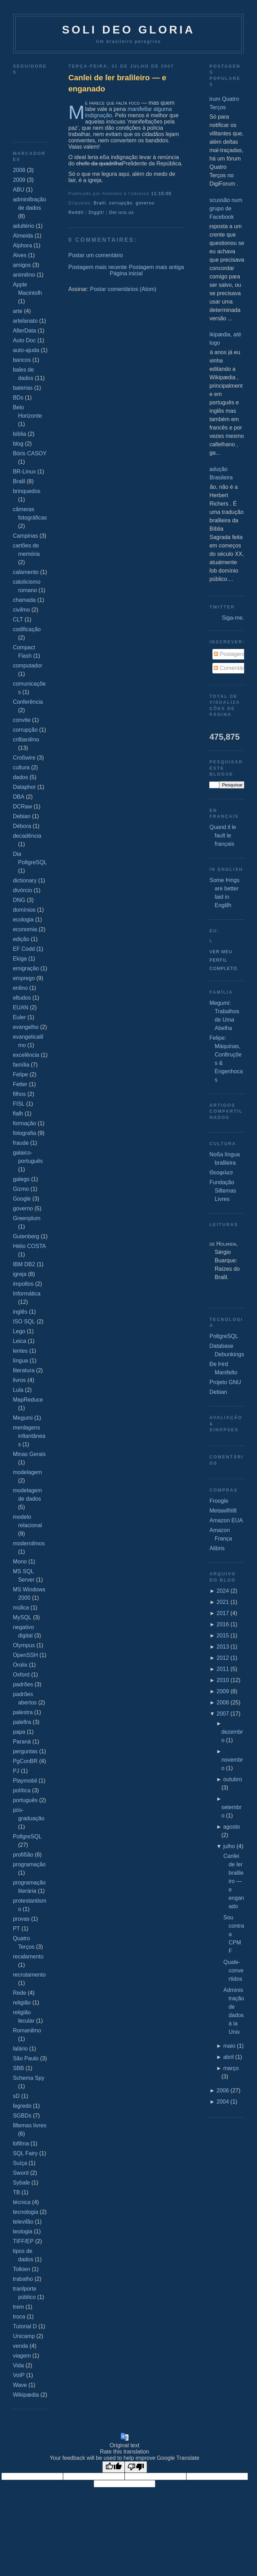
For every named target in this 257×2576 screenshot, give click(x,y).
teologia (22, 2231)
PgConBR (25, 1761)
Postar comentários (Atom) (123, 289)
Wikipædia (26, 2395)
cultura (21, 767)
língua (20, 1361)
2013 (223, 1647)
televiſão (23, 2222)
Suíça (20, 2163)
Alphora (22, 245)
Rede (19, 1993)
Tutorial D (25, 2326)
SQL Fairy (25, 2153)
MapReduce (28, 1400)
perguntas (25, 1751)
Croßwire (24, 758)
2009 (19, 180)
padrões (23, 1684)
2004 (223, 2102)
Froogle (218, 1501)
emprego (24, 978)
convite (22, 720)
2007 (223, 1714)
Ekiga (20, 959)
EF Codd (24, 949)
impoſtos (23, 1284)
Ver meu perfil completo (223, 960)
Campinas (25, 536)
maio (229, 2046)
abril (228, 2057)
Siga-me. (233, 618)
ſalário (20, 2049)
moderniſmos (29, 1543)
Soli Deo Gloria (128, 29)
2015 (223, 1635)
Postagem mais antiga (156, 267)
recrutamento (29, 1975)
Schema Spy (29, 2078)
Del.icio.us (121, 212)
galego (21, 1179)
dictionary (25, 880)
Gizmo (21, 1189)
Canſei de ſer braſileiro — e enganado (117, 83)
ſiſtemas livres (29, 2125)
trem (18, 2307)
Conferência (28, 702)
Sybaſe (21, 2183)
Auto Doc (24, 340)
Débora (22, 826)
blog (18, 444)
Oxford (21, 1675)
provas (21, 1919)
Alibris (217, 1548)
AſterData (24, 331)
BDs (18, 398)
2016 (223, 1624)
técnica (22, 2202)
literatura (23, 1370)
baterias (23, 388)
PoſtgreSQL (27, 1836)
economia (25, 929)
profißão (23, 1855)
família (21, 1065)
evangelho (26, 1027)
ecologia (23, 920)
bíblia (19, 434)
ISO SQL (24, 1321)
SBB (18, 2068)
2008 (19, 170)
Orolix (20, 1665)
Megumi (23, 1418)
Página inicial (126, 273)
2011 (223, 1669)
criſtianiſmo (26, 739)
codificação (27, 629)
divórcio (22, 890)
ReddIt (76, 212)
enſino (20, 988)
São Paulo (26, 2058)
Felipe (20, 1074)
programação (29, 1864)
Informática (26, 1294)
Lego (19, 1331)
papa (19, 1732)
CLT (18, 619)
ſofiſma (21, 2143)
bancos (22, 360)
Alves (19, 255)
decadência (27, 836)
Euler (19, 1017)
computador (27, 666)
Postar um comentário (95, 255)
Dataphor (24, 787)
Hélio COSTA (29, 1246)
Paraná (22, 1742)
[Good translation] (113, 2467)
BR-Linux (24, 472)
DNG (19, 900)
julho (229, 1846)
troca (19, 2317)
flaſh (18, 1114)
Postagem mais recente (97, 267)
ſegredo (22, 2106)
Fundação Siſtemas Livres (222, 1190)
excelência (26, 1055)
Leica (19, 1341)
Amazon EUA (226, 1520)
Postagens (230, 654)
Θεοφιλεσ (221, 1172)
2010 (223, 1680)
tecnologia (25, 2212)
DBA (18, 797)
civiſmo (21, 610)
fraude (21, 1143)
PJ (16, 1771)
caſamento (26, 572)
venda (20, 2346)
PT (16, 1929)
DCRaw (22, 806)
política (22, 1790)
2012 (223, 1658)
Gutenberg (26, 1236)
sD (16, 2096)
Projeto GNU (225, 1382)
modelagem (27, 1472)
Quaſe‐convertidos (233, 1970)
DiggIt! (96, 212)
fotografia (24, 1133)
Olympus (24, 1645)
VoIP (19, 2375)
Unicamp (24, 2336)
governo (23, 1208)
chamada (24, 600)
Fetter (20, 1084)
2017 (223, 1613)
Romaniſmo (27, 2030)
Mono (20, 1562)
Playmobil (25, 1781)
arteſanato (25, 321)
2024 (223, 1591)
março (231, 2068)
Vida (18, 2365)
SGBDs (22, 2116)
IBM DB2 (24, 1264)
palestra (23, 1712)
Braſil (19, 481)
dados (20, 777)
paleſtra (22, 1722)
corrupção (25, 730)
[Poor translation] (136, 2467)
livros (19, 1380)
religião (22, 2003)
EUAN (20, 1007)
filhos (19, 1094)
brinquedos (26, 491)
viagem (22, 2356)
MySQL (22, 1617)
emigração (26, 968)
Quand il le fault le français (222, 835)
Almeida (23, 236)
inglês (20, 1312)
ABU (18, 190)
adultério (23, 226)
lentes (20, 1351)
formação (24, 1123)
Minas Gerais (29, 1454)
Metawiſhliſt (222, 1511)
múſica (21, 1608)
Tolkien (21, 2269)
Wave (20, 2385)
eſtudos (22, 998)
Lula (18, 1390)
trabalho (23, 2279)
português (25, 1800)
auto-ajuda (26, 350)
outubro (232, 1779)
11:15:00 (161, 193)
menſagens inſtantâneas (29, 1436)
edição (21, 939)
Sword (21, 2173)
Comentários (232, 668)
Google (22, 1199)
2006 (223, 2090)
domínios (24, 910)
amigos (22, 265)
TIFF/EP (23, 2241)
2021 (223, 1602)
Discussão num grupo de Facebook (223, 208)
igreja (19, 1274)
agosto (231, 1827)
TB (16, 2192)
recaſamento (28, 1956)
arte (18, 311)
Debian (22, 816)
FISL (19, 1104)
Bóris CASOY (30, 453)
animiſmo (24, 275)
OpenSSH (25, 1655)
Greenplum (26, 1218)
